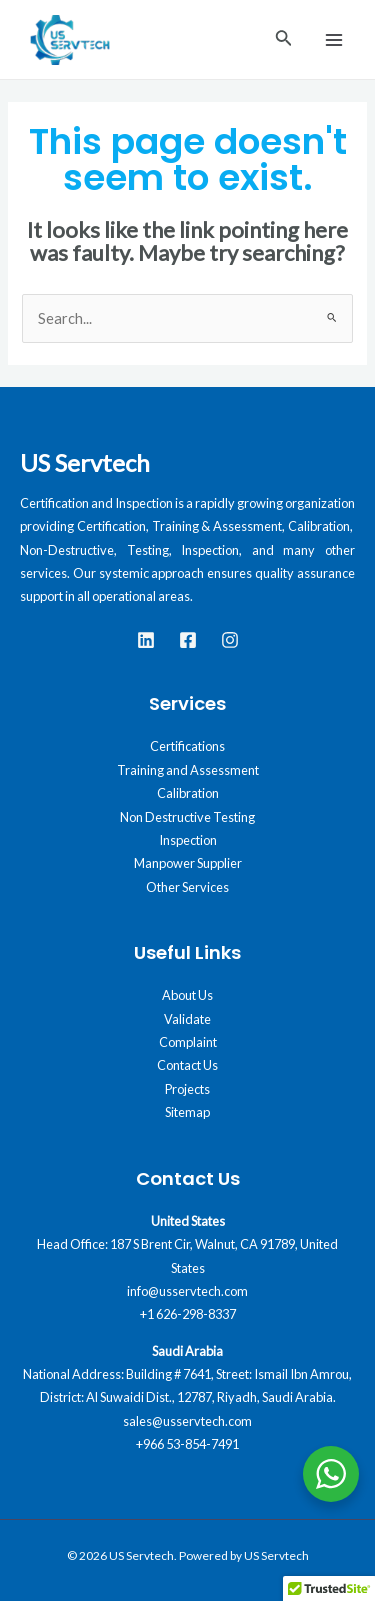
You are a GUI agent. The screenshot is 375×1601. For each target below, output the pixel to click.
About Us (187, 995)
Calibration (188, 793)
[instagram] (230, 640)
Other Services (187, 887)
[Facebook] (188, 640)
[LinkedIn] (146, 640)
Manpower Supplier (188, 863)
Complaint (188, 1042)
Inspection (188, 840)
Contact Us (187, 1065)
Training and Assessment (188, 770)
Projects (187, 1089)
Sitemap (187, 1112)
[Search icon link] (284, 39)
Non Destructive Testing (187, 817)
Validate (187, 1019)
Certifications (187, 746)
